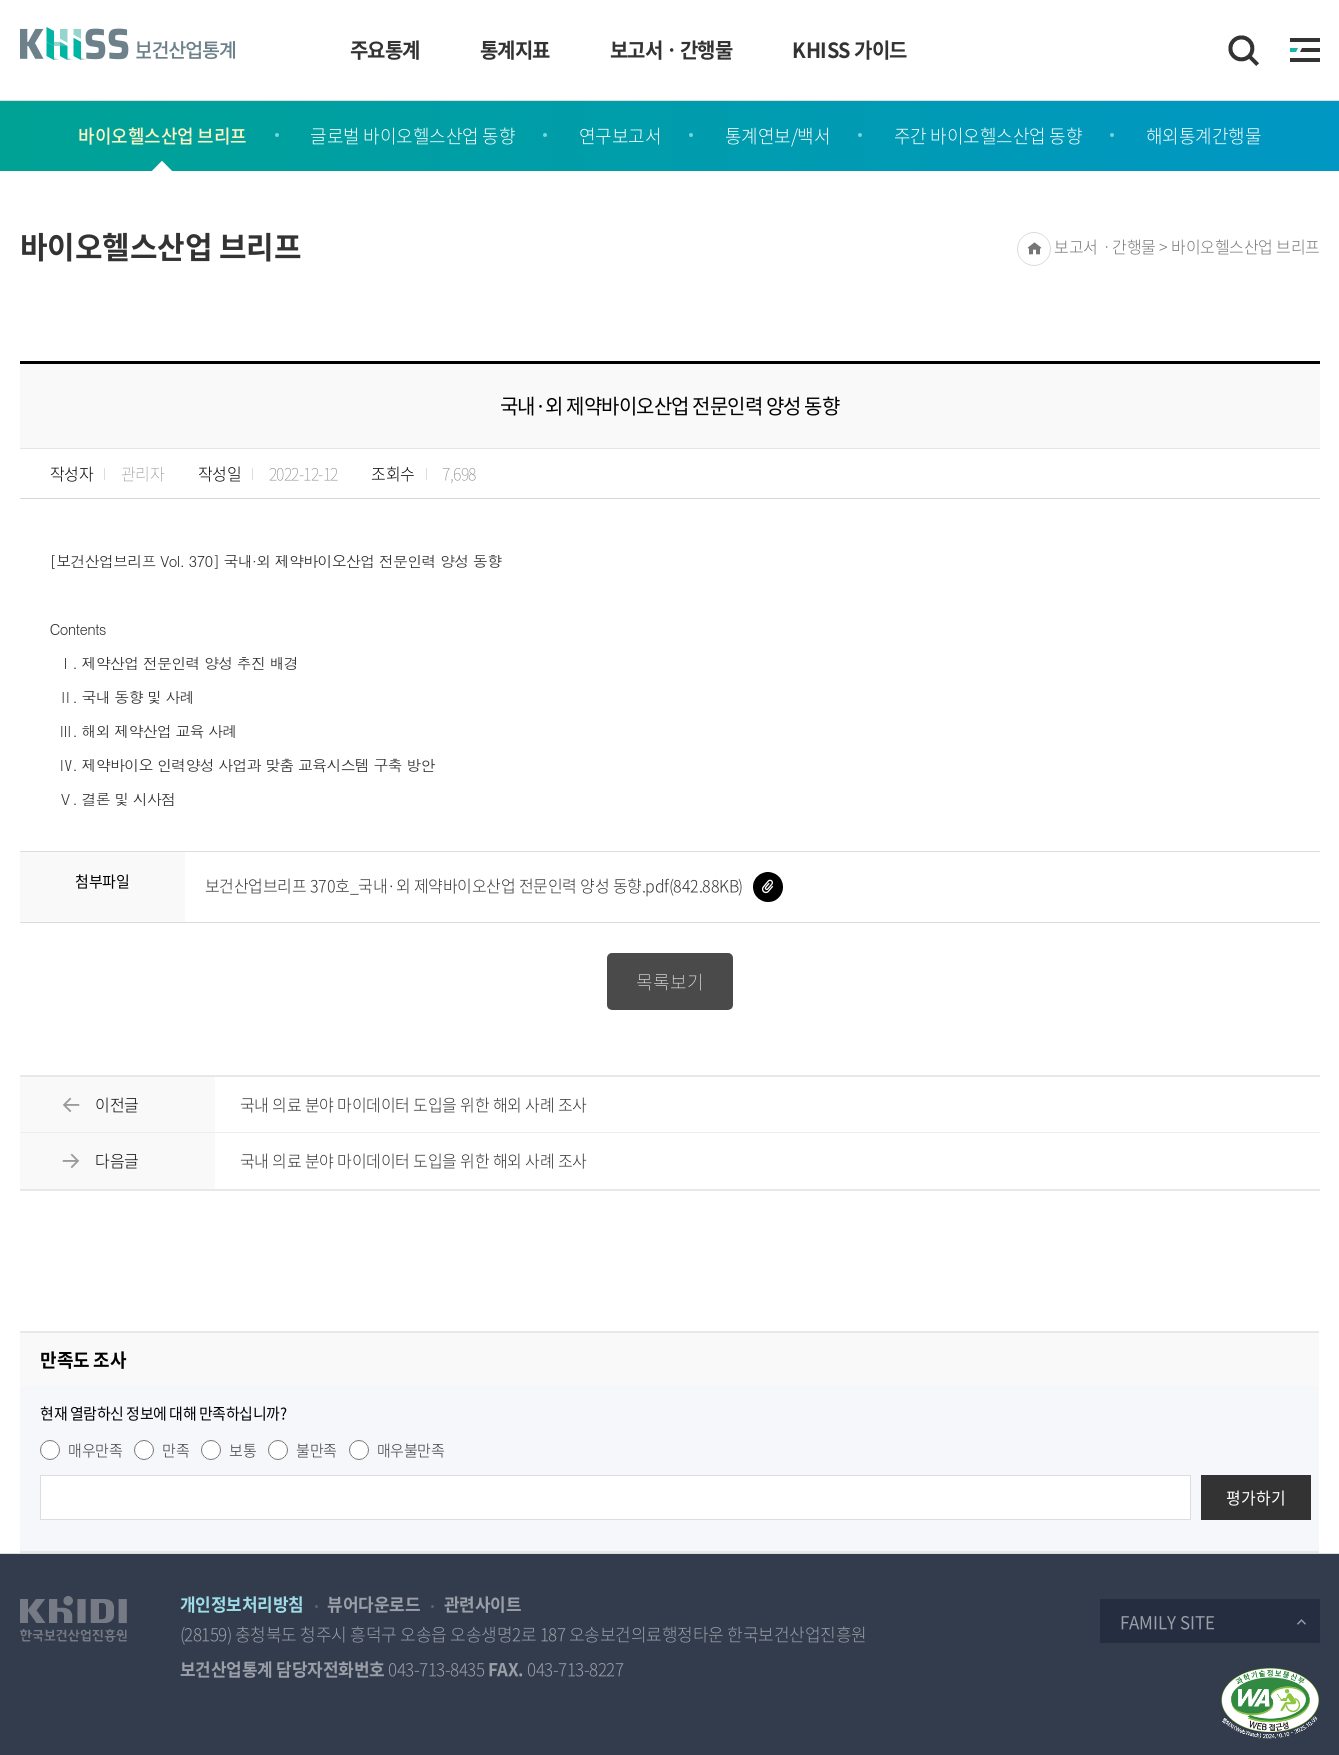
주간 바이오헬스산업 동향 (988, 135)
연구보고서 (620, 135)
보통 (242, 1450)
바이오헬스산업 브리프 (162, 135)
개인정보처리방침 (242, 1603)
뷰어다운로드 (373, 1603)
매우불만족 (411, 1450)
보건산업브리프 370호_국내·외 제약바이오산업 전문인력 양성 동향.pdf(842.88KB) (494, 885)
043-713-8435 (436, 1668)
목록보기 (670, 981)
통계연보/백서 (778, 135)
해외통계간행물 (1204, 135)
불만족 (316, 1450)
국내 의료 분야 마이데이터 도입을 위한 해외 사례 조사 (413, 1104)
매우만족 (95, 1450)
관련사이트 (483, 1603)
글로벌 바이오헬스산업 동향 (412, 135)
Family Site (1167, 1621)
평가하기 (1256, 1497)
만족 (175, 1450)
